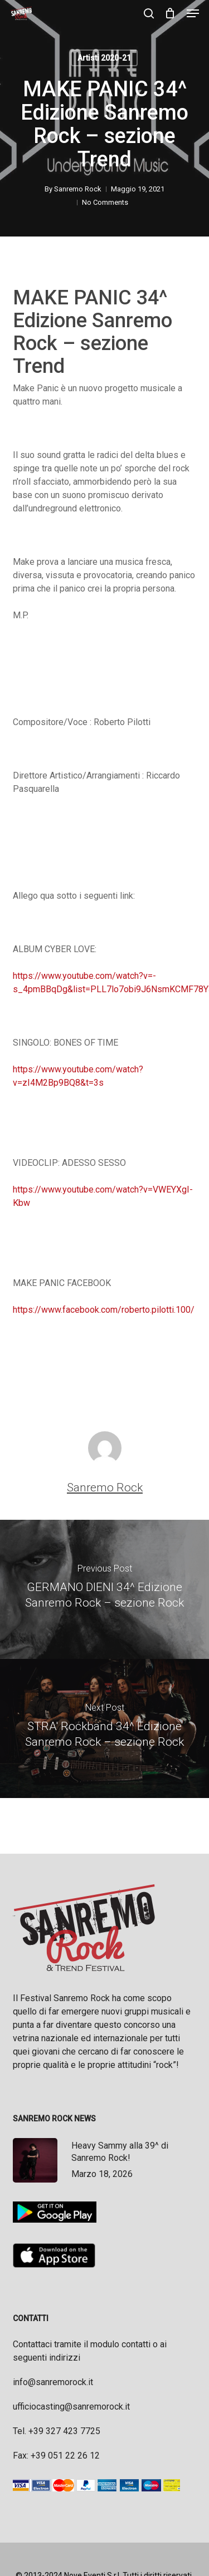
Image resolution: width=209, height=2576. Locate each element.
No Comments (105, 202)
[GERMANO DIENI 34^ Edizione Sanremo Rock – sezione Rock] (104, 1589)
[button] (193, 13)
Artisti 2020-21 (104, 57)
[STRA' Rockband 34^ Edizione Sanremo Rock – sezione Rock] (104, 1728)
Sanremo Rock (77, 189)
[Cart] (170, 13)
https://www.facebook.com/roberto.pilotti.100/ (104, 1309)
